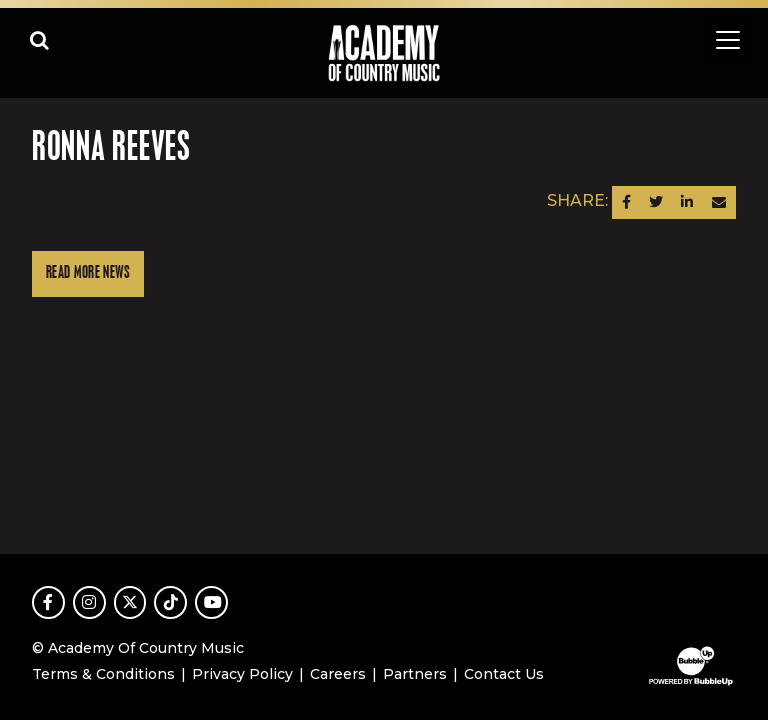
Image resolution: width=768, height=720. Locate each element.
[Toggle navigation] (728, 40)
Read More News (88, 273)
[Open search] (40, 40)
